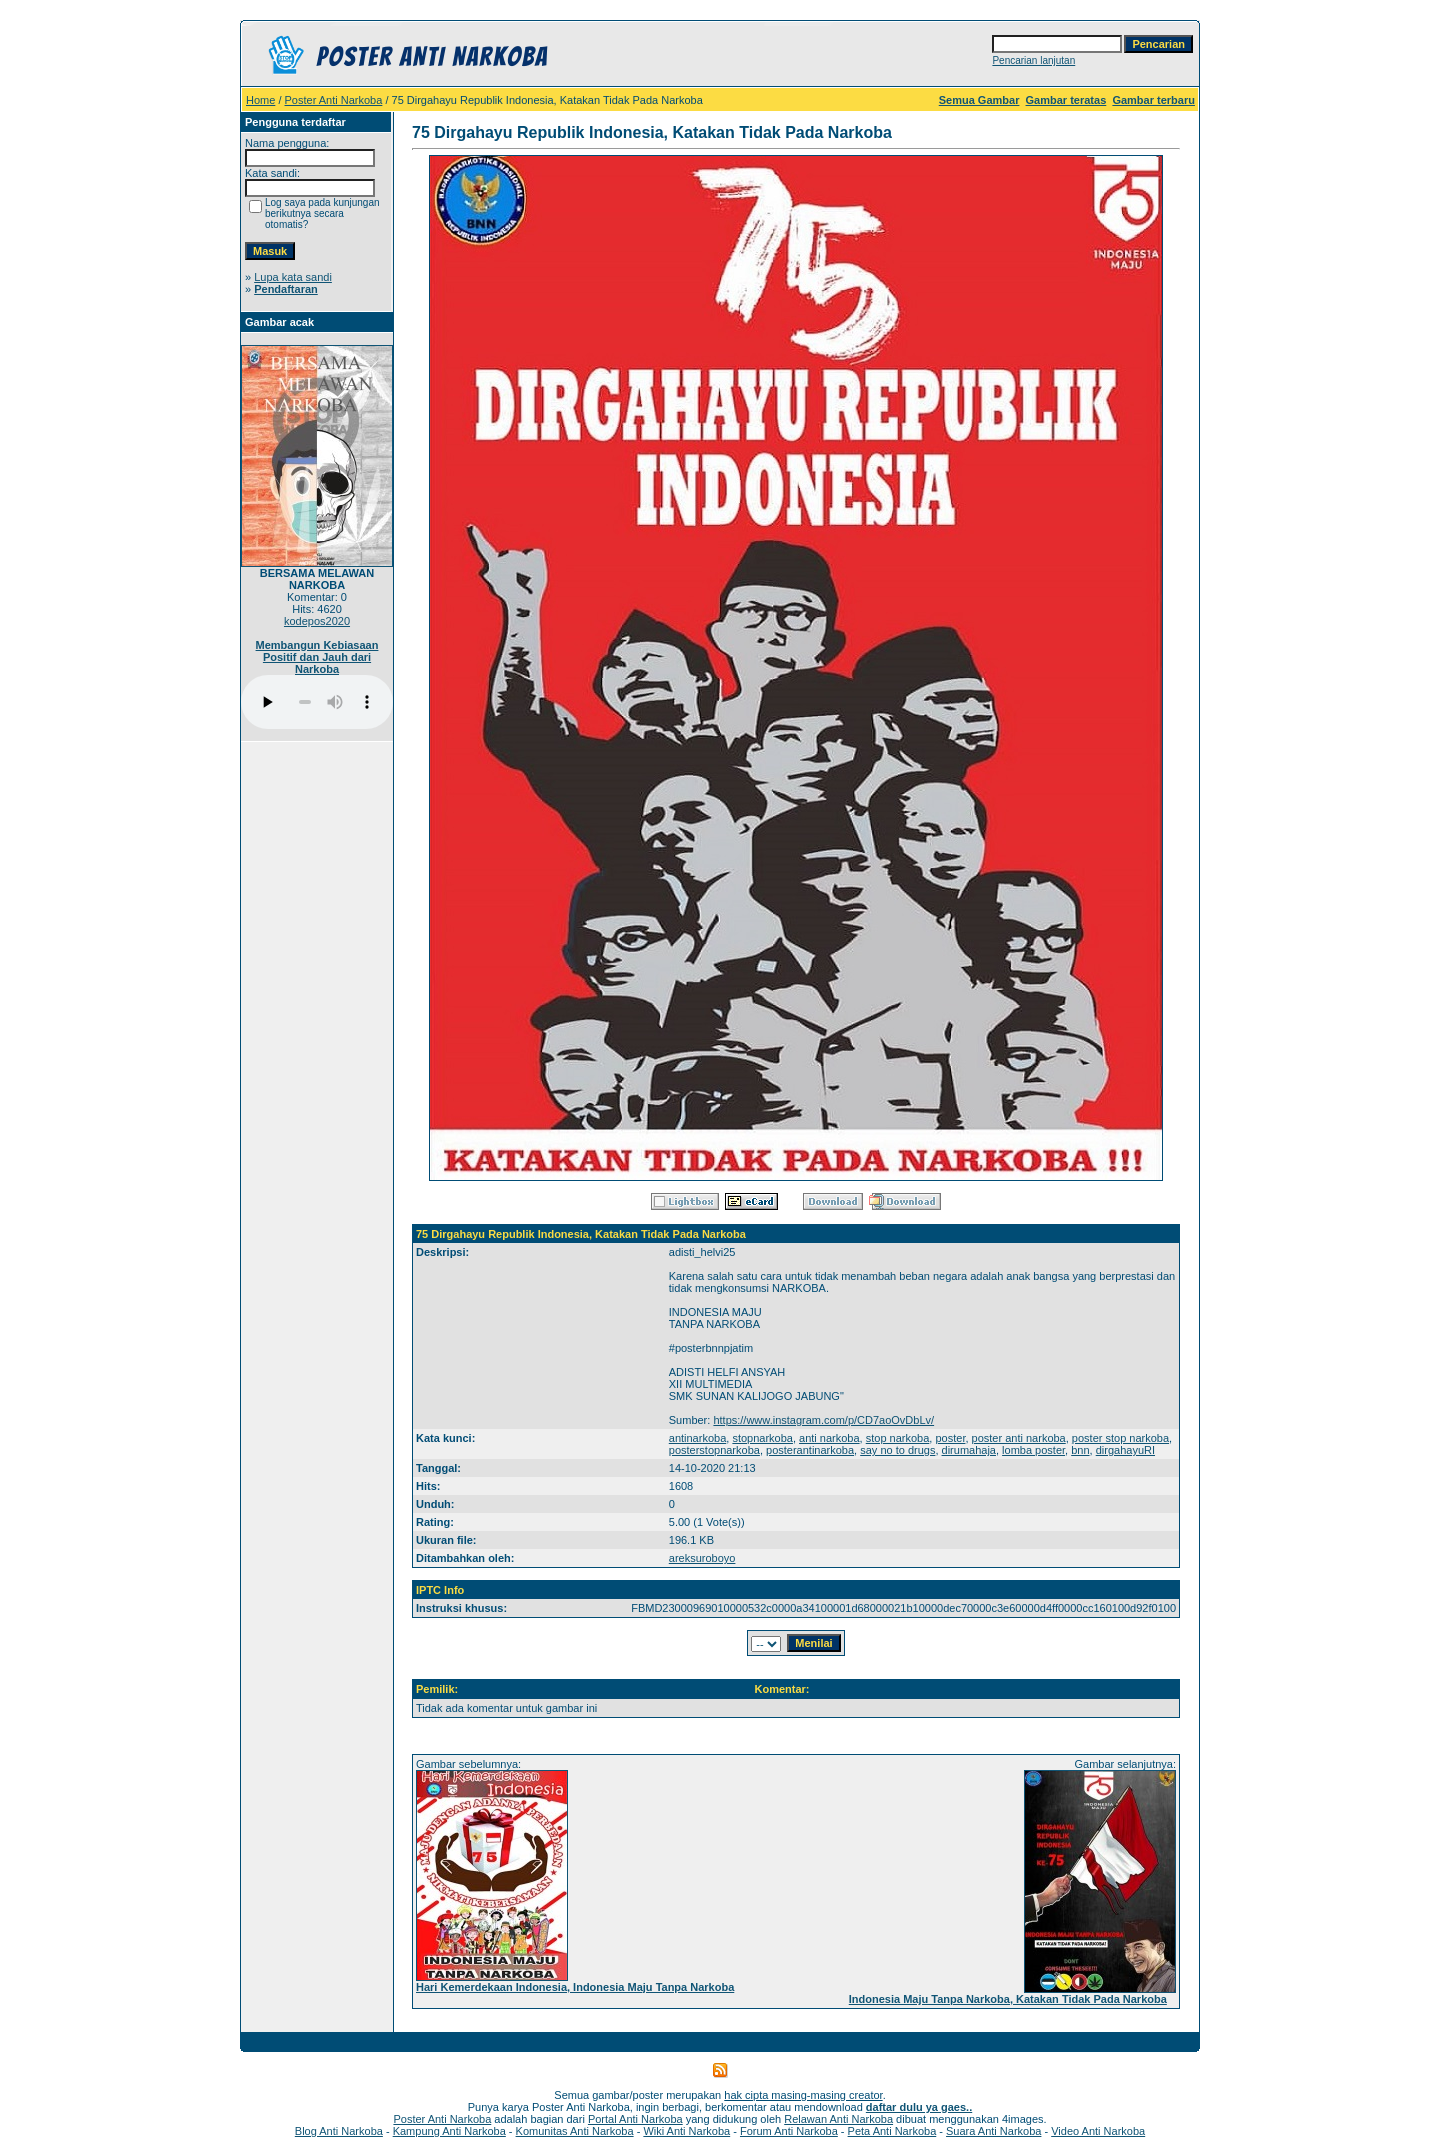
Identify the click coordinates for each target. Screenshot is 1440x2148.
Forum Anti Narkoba (789, 2131)
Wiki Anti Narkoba (686, 2131)
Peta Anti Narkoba (892, 2131)
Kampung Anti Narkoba (449, 2131)
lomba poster (1033, 1450)
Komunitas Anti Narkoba (575, 2131)
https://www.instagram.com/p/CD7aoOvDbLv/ (823, 1420)
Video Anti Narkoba (1098, 2131)
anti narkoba (829, 1438)
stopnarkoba (762, 1438)
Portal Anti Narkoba (635, 2119)
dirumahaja (969, 1450)
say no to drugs (897, 1450)
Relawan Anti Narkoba (838, 2119)
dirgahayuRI (1125, 1450)
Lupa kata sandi (293, 277)
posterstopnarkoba (714, 1450)
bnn (1080, 1450)
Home (260, 100)
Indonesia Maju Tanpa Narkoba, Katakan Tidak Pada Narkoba (1008, 1999)
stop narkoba (898, 1438)
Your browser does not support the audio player (317, 702)
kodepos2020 (317, 621)
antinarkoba (698, 1438)
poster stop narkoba (1120, 1438)
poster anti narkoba (1019, 1438)
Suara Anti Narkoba (993, 2131)
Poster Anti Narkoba (334, 100)
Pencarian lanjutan (1033, 60)
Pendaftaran (286, 289)
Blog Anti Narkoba (339, 2131)
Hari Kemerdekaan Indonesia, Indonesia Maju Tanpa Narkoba (575, 1987)
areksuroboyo (702, 1558)
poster (950, 1438)
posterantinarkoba (810, 1450)
